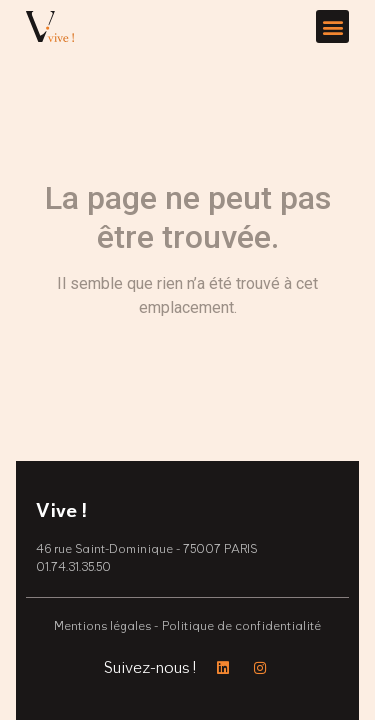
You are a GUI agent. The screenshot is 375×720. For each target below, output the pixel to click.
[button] (332, 26)
